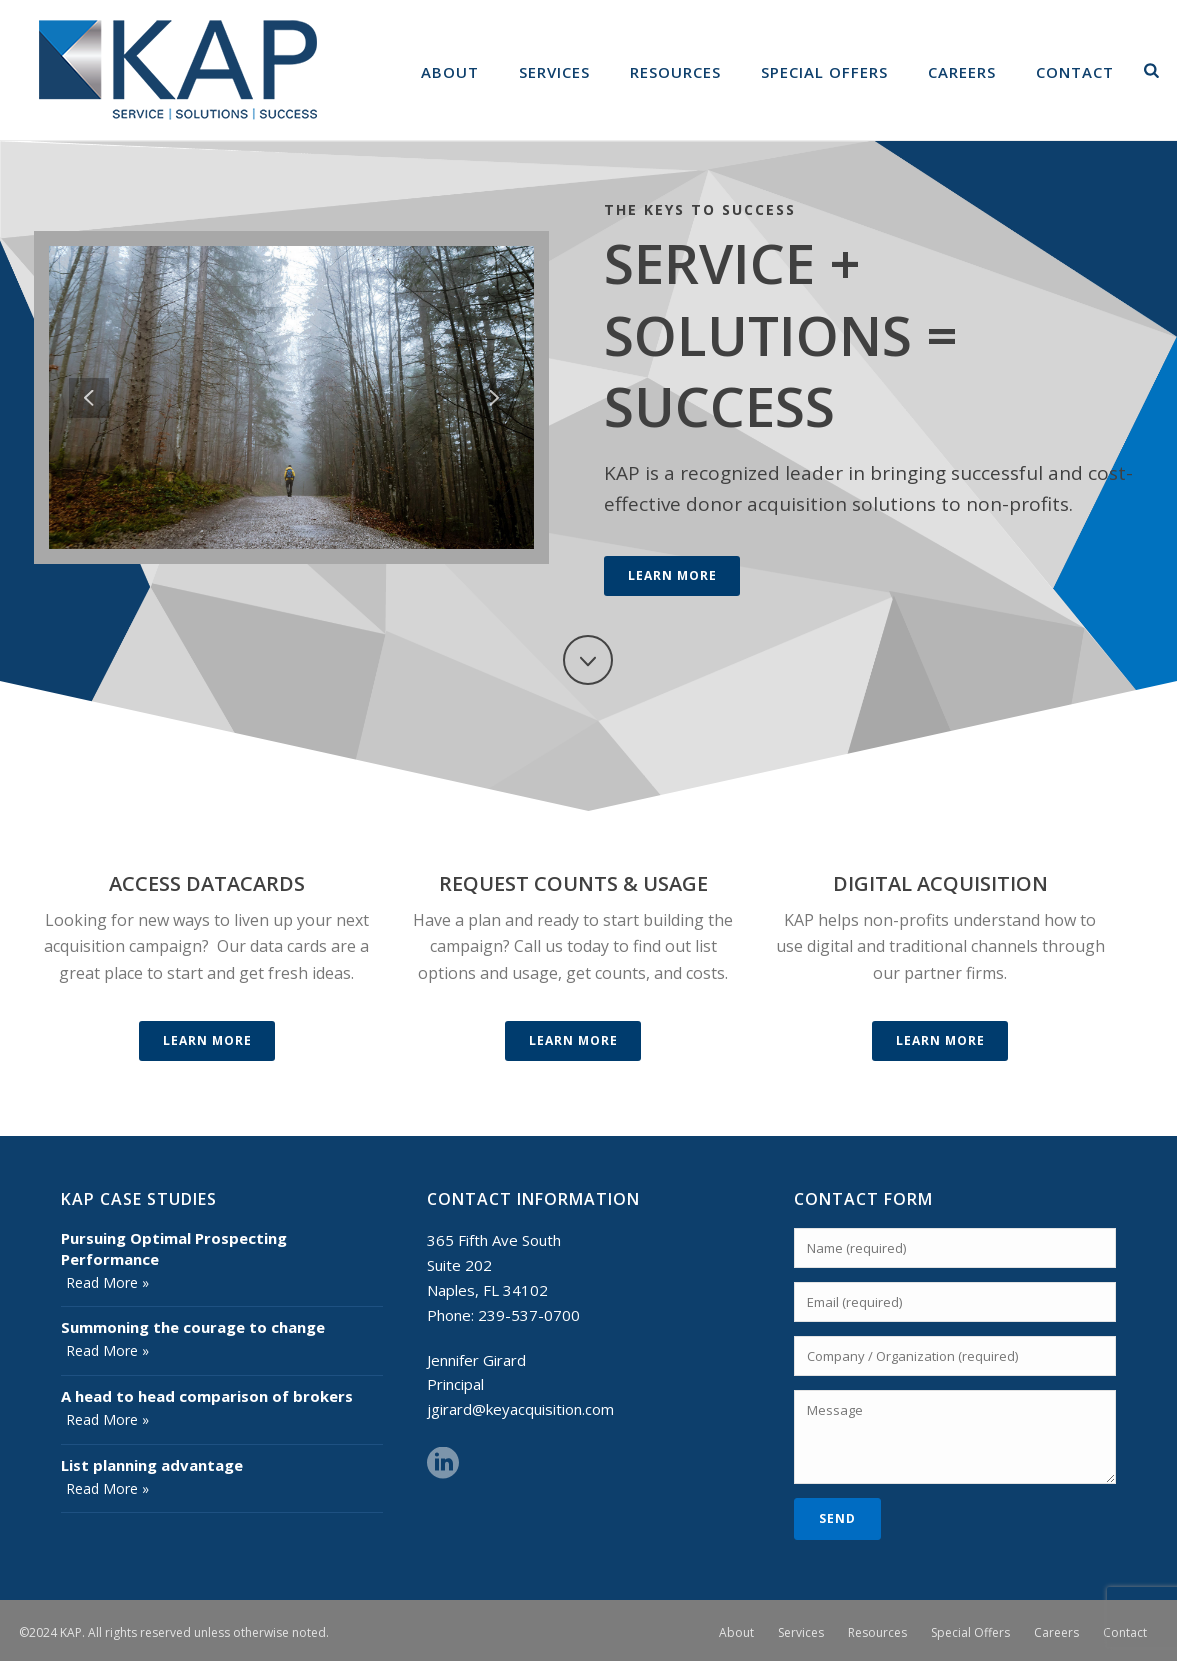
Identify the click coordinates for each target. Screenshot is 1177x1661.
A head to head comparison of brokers (207, 1396)
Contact (1075, 72)
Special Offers (824, 72)
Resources (675, 72)
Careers (962, 72)
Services (554, 72)
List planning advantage (152, 1465)
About (450, 72)
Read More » (107, 1282)
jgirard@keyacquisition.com (520, 1409)
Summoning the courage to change (193, 1327)
